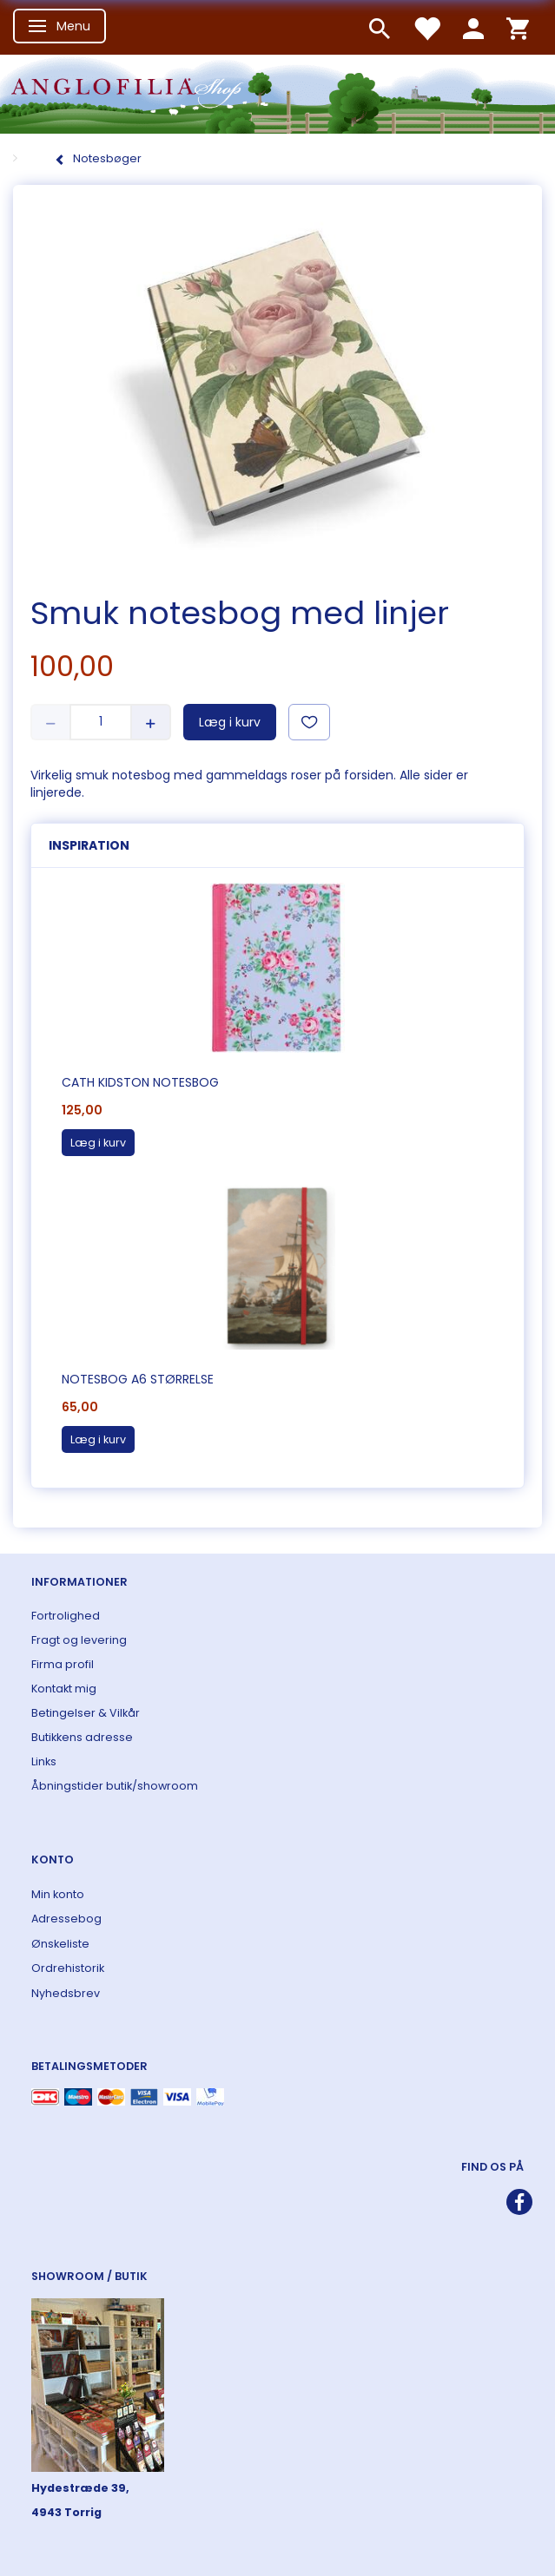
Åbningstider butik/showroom (114, 1785)
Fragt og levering (79, 1640)
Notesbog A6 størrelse (138, 1379)
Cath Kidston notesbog (140, 1082)
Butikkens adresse (82, 1737)
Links (43, 1761)
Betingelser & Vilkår (85, 1712)
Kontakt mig (63, 1688)
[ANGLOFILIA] (277, 92)
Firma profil (62, 1664)
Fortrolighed (65, 1615)
